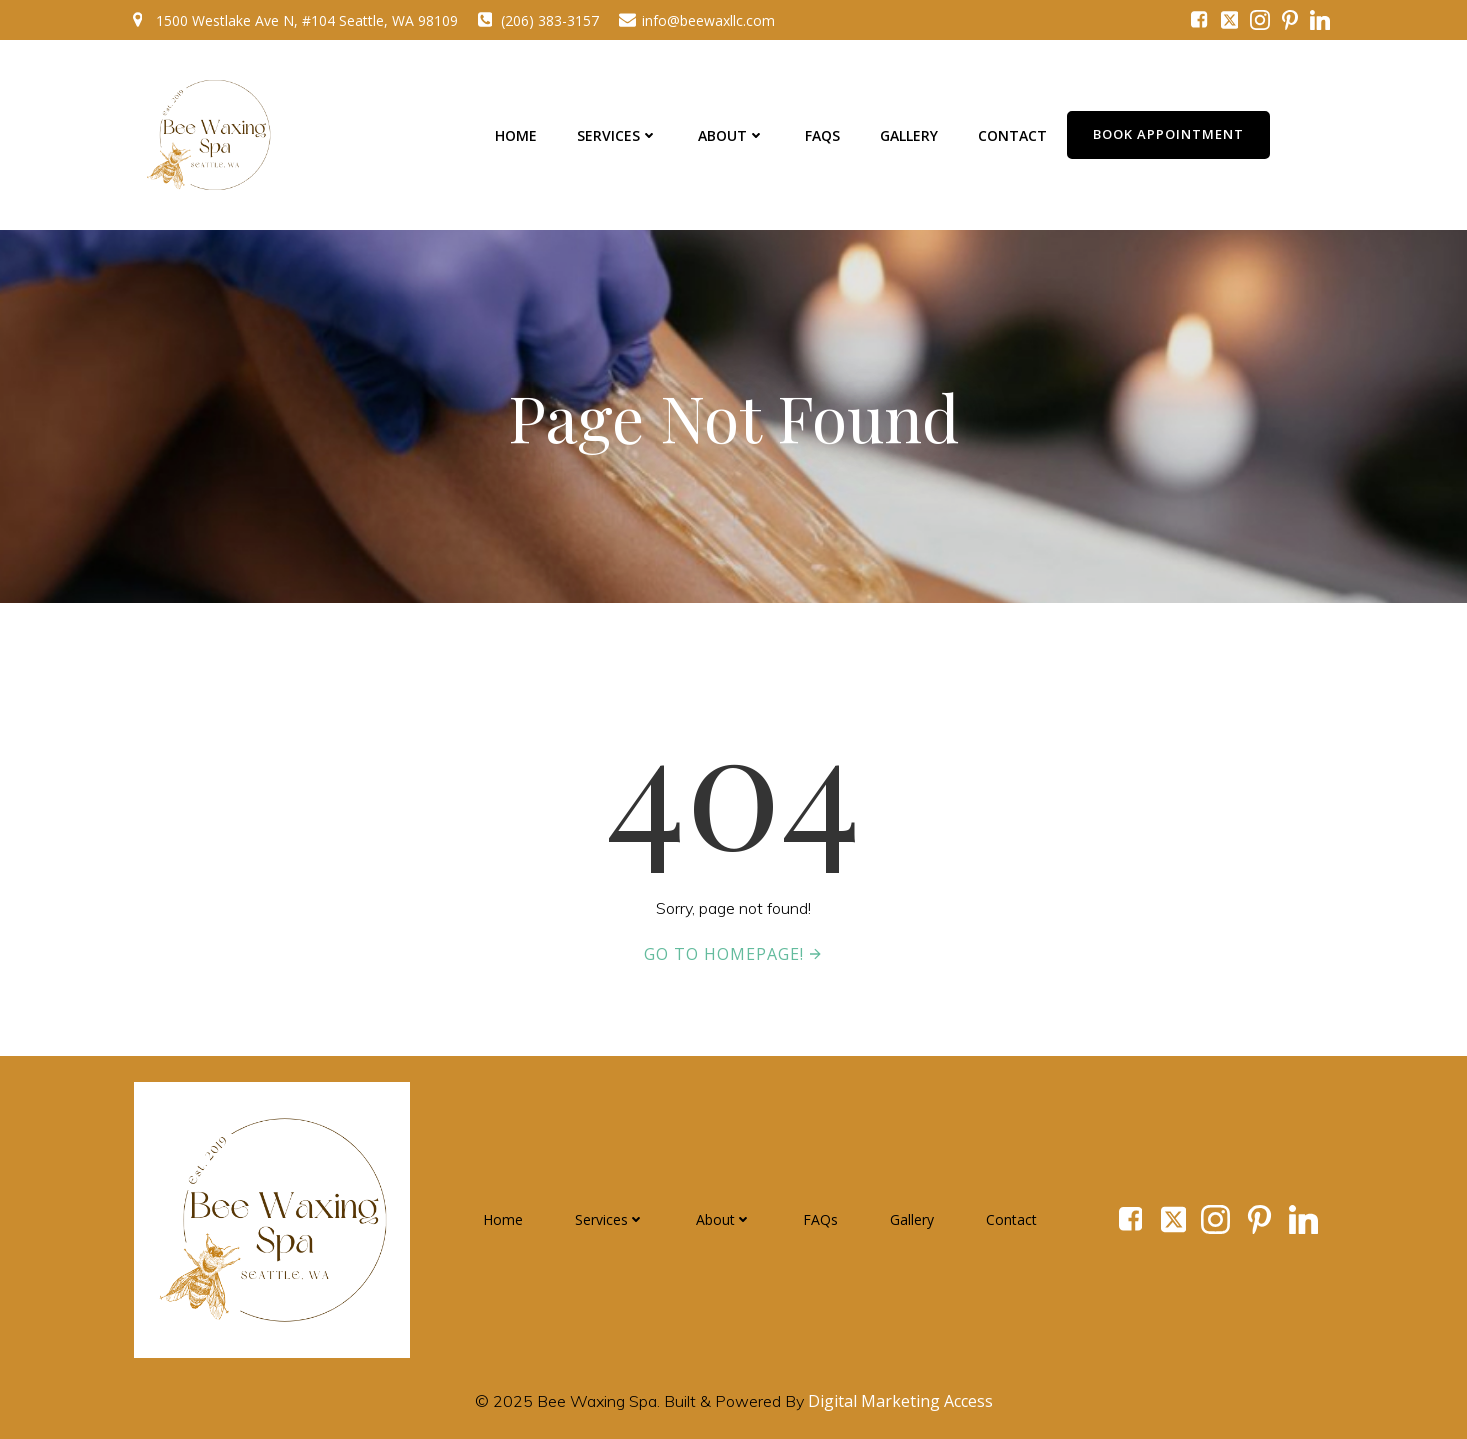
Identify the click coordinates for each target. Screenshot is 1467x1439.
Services (617, 135)
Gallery (909, 135)
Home (516, 135)
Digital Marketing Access (900, 1401)
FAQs (822, 135)
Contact (1012, 135)
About (731, 135)
